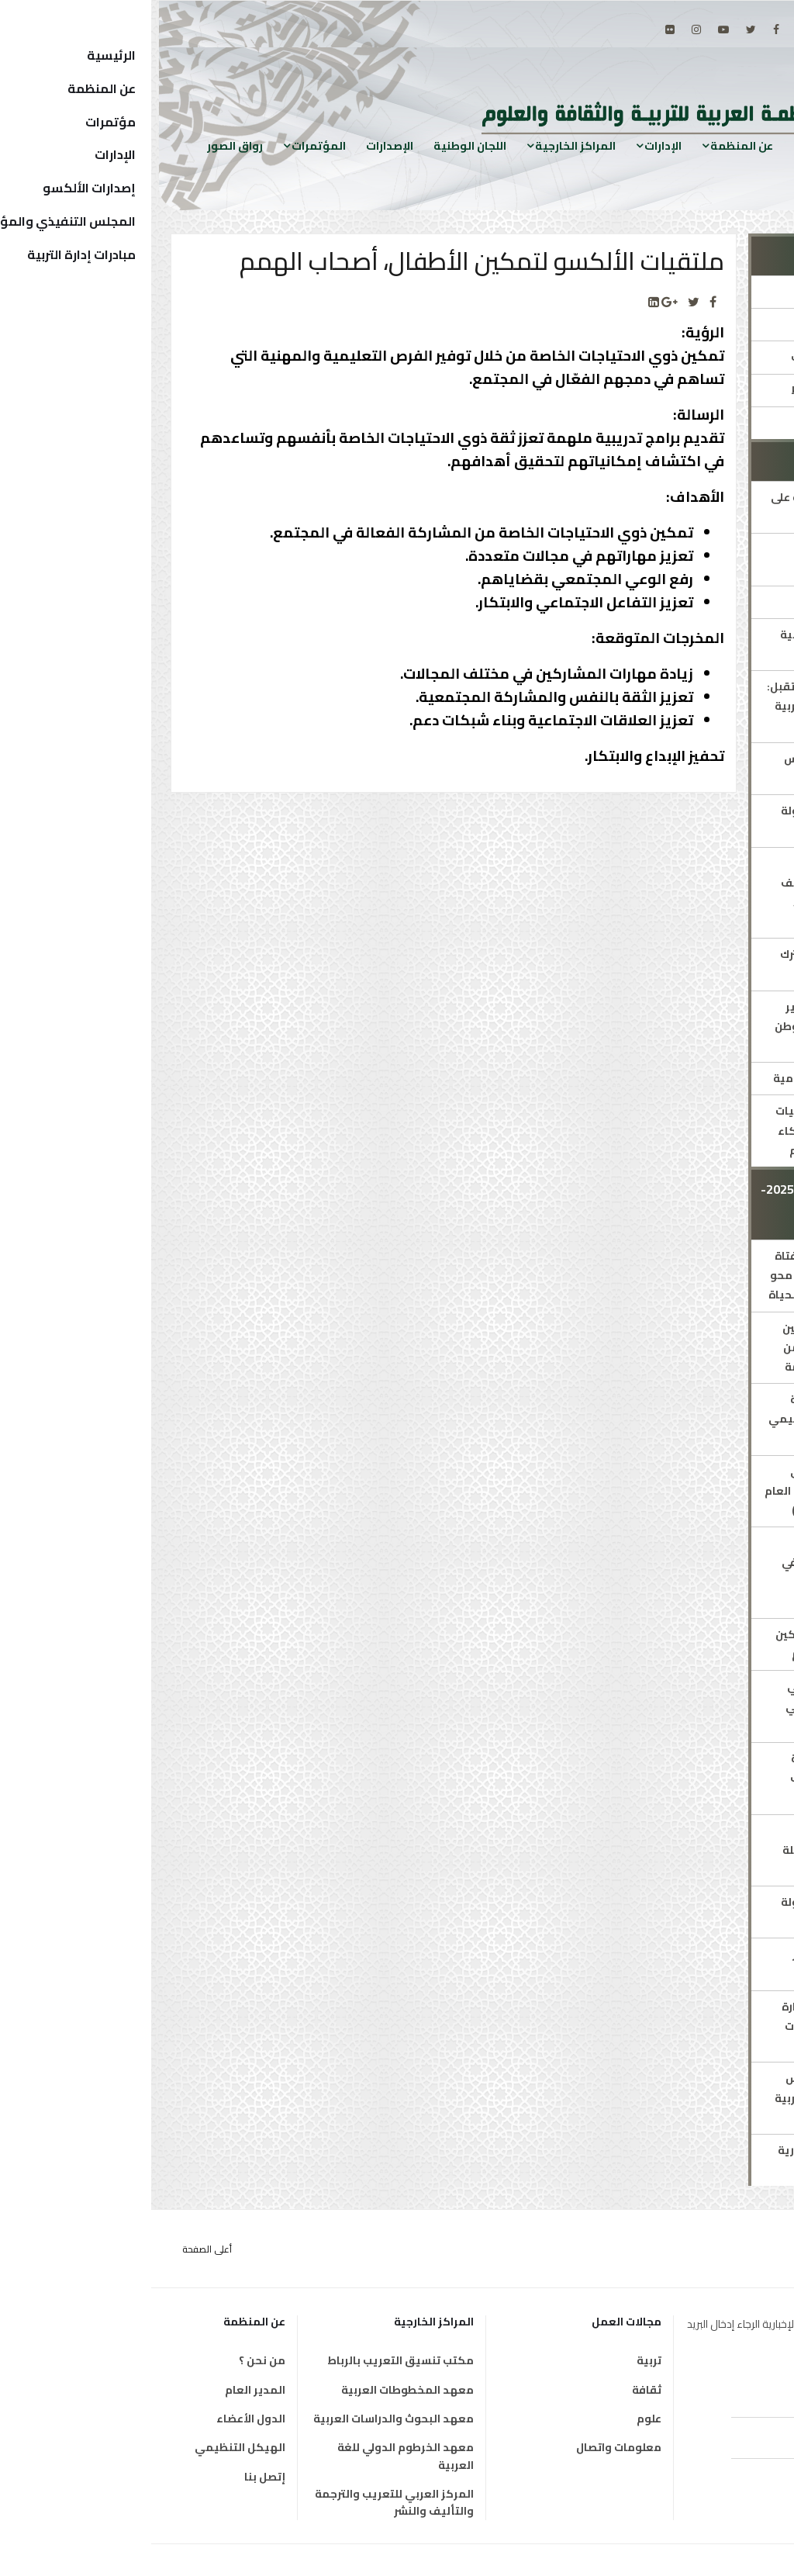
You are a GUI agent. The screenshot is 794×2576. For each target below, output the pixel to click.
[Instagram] (545, 29)
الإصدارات (238, 145)
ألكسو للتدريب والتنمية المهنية (690, 644)
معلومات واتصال (467, 2447)
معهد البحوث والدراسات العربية (242, 2418)
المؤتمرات (167, 145)
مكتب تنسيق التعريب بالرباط (249, 2360)
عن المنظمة (590, 145)
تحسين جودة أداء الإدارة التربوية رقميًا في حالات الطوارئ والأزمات (690, 2026)
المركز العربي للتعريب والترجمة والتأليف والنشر (243, 2502)
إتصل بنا (113, 2476)
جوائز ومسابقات (709, 423)
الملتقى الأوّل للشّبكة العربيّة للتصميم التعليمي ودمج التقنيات (684, 1418)
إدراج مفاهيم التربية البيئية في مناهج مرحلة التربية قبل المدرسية (691, 1849)
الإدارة (735, 292)
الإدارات (511, 145)
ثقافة (495, 2389)
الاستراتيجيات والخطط (695, 390)
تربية (497, 2360)
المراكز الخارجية (424, 145)
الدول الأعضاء (99, 2418)
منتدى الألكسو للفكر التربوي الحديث (696, 1963)
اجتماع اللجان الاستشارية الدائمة (689, 2160)
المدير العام (104, 2389)
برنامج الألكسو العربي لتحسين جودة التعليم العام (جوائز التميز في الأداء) (682, 1490)
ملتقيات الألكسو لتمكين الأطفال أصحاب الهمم (687, 1644)
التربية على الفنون (706, 602)
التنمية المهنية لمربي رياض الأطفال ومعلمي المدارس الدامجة (692, 1705)
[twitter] (600, 29)
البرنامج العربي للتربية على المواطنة (685, 507)
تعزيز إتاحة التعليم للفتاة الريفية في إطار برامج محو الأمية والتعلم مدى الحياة (684, 1275)
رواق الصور (84, 145)
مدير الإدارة (722, 324)
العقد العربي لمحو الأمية (686, 1078)
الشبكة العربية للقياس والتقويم (692, 768)
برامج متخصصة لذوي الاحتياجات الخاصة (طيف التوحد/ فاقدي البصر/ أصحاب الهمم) (690, 892)
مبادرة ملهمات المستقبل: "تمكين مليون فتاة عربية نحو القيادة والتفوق (683, 705)
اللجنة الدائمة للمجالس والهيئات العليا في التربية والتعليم (687, 2097)
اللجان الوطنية (318, 145)
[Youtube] (572, 29)
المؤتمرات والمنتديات (695, 357)
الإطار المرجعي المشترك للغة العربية (690, 964)
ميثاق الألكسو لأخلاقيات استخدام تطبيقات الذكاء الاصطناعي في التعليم (687, 1130)
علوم (497, 2418)
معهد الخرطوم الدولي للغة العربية (254, 2456)
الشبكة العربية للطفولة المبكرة (690, 1911)
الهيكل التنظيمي (88, 2447)
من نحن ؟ (111, 2360)
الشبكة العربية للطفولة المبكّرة (690, 820)
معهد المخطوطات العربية (256, 2389)
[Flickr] (518, 29)
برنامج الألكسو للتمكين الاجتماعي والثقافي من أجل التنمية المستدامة (691, 1347)
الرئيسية (664, 145)
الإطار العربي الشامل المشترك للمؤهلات (699, 559)
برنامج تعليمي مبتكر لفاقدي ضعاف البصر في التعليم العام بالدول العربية (690, 1572)
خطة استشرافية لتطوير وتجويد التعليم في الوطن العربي (687, 1026)
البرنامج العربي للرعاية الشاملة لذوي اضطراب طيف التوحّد (695, 1777)
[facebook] (625, 29)
